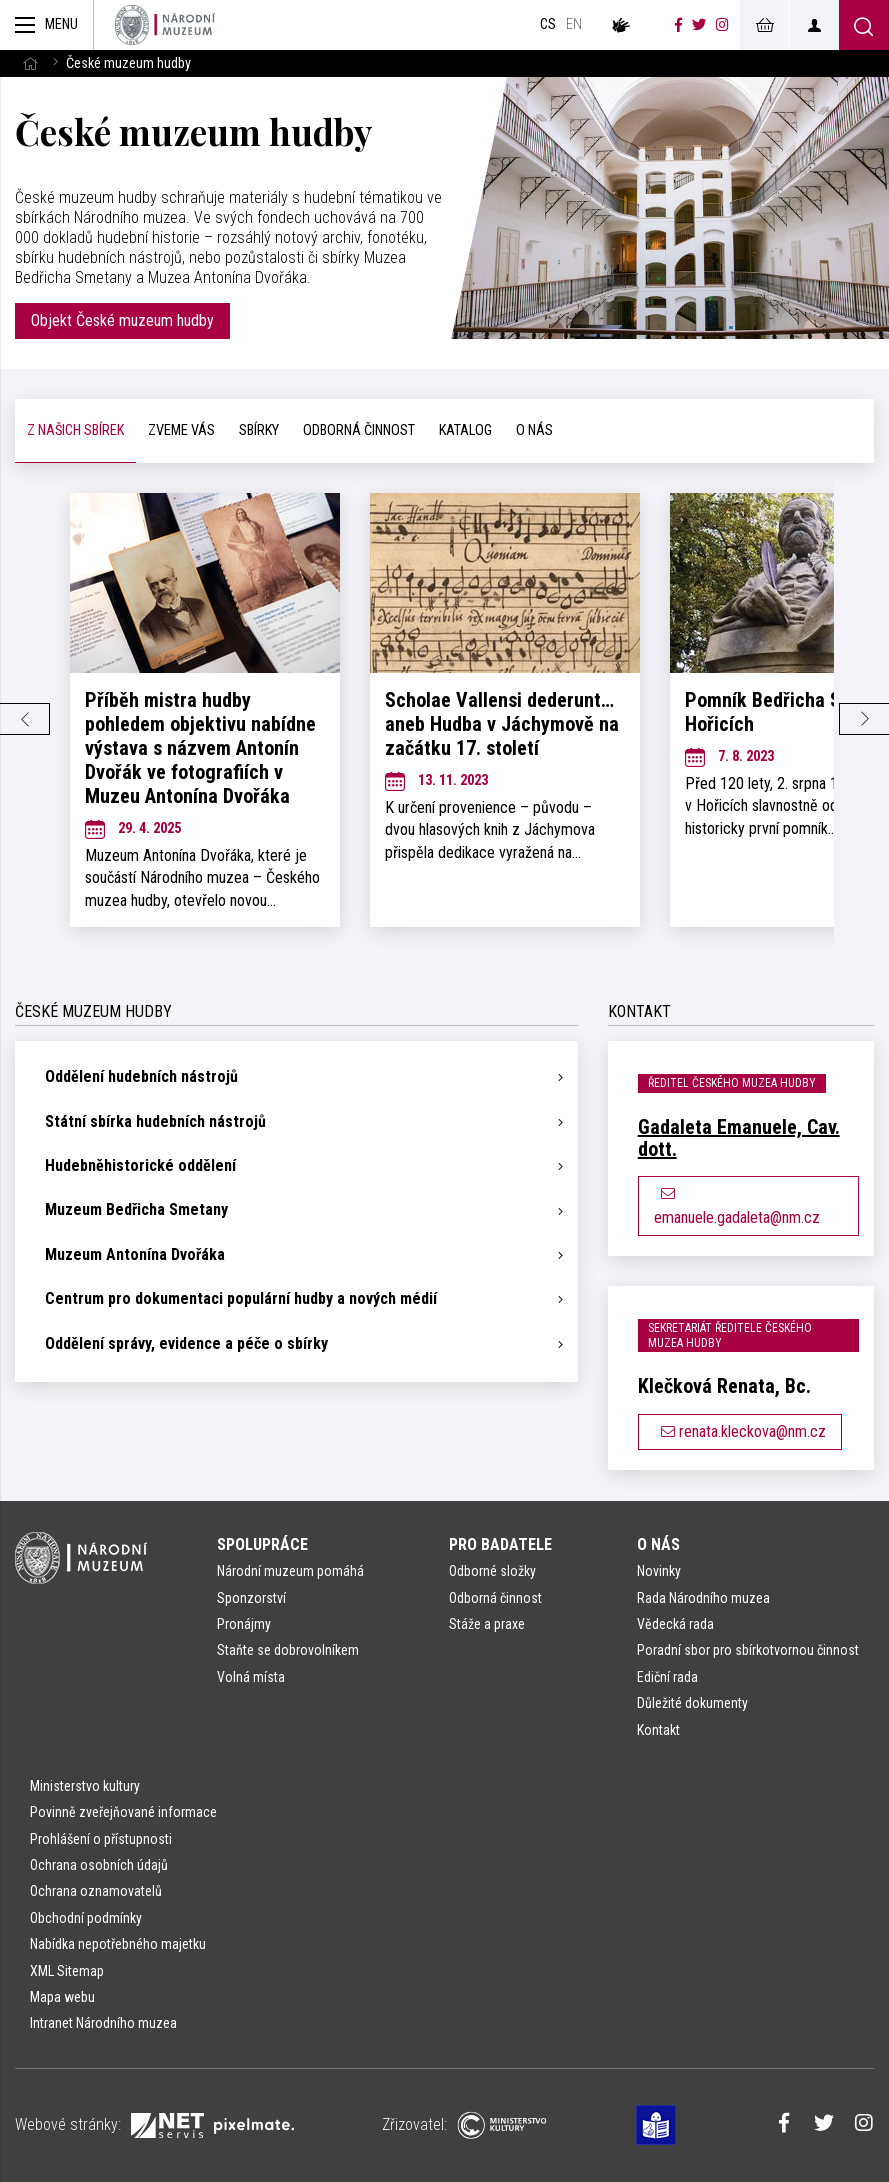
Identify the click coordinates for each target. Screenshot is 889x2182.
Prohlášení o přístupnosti (101, 1839)
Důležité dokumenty (692, 1703)
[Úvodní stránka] (165, 25)
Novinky (659, 1571)
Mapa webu (62, 1997)
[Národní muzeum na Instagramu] (722, 25)
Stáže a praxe (487, 1624)
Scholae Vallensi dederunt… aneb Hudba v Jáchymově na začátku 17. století (502, 724)
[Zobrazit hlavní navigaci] (47, 25)
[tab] (75, 431)
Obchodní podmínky (86, 1918)
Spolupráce (262, 1544)
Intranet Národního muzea (103, 2023)
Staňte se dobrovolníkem (288, 1650)
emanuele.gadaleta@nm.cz (737, 1207)
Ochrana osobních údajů (99, 1865)
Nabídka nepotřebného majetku (118, 1944)
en (574, 24)
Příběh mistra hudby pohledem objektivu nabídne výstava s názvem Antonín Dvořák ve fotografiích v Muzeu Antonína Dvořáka (200, 748)
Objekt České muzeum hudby (122, 320)
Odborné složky (492, 1571)
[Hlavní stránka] (30, 63)
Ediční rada (667, 1677)
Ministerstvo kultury (85, 1786)
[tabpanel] (444, 718)
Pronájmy (244, 1624)
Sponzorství (251, 1598)
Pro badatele (500, 1544)
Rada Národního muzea (703, 1598)
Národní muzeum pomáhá (290, 1571)
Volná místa (251, 1677)
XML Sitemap (67, 1971)
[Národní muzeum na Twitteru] (699, 25)
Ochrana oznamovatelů (96, 1891)
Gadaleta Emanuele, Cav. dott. (739, 1138)
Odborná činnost (495, 1598)
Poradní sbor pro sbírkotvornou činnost (748, 1650)
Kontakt (658, 1730)
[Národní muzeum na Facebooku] (678, 25)
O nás (658, 1544)
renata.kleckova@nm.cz (740, 1431)
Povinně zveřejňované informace (123, 1812)
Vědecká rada (675, 1624)
